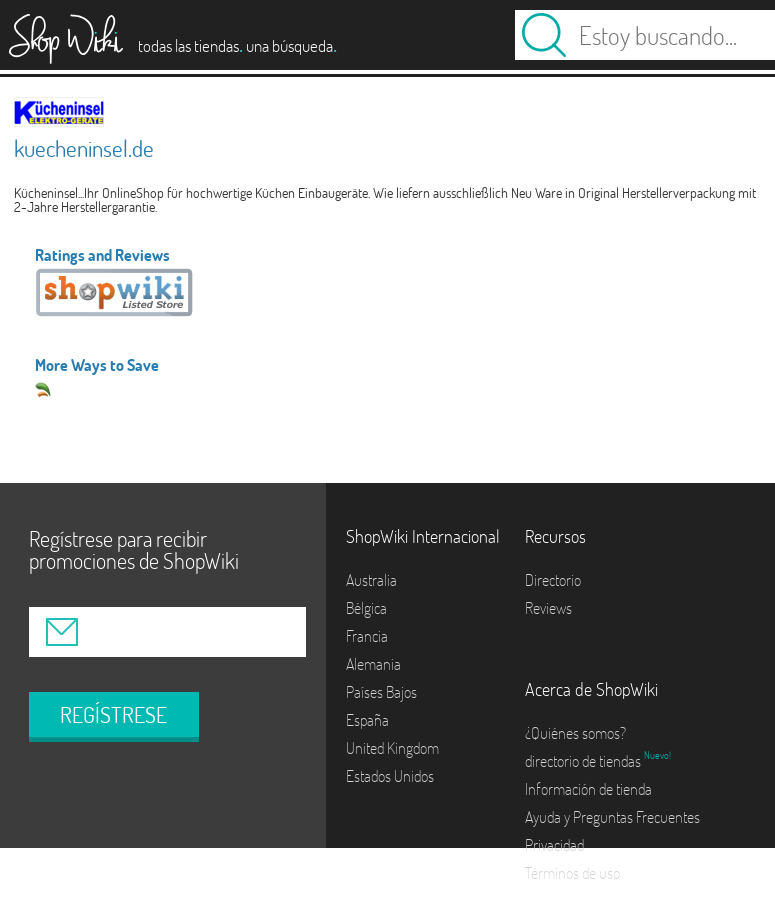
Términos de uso (572, 873)
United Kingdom (392, 748)
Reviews (548, 608)
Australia (371, 580)
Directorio (553, 580)
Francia (367, 636)
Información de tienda (588, 789)
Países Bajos (381, 692)
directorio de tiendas (584, 761)
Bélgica (366, 608)
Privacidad (554, 845)
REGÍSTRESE (113, 715)
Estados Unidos (390, 776)
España (367, 720)
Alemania (373, 664)
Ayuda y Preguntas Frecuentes (612, 817)
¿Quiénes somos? (575, 733)
